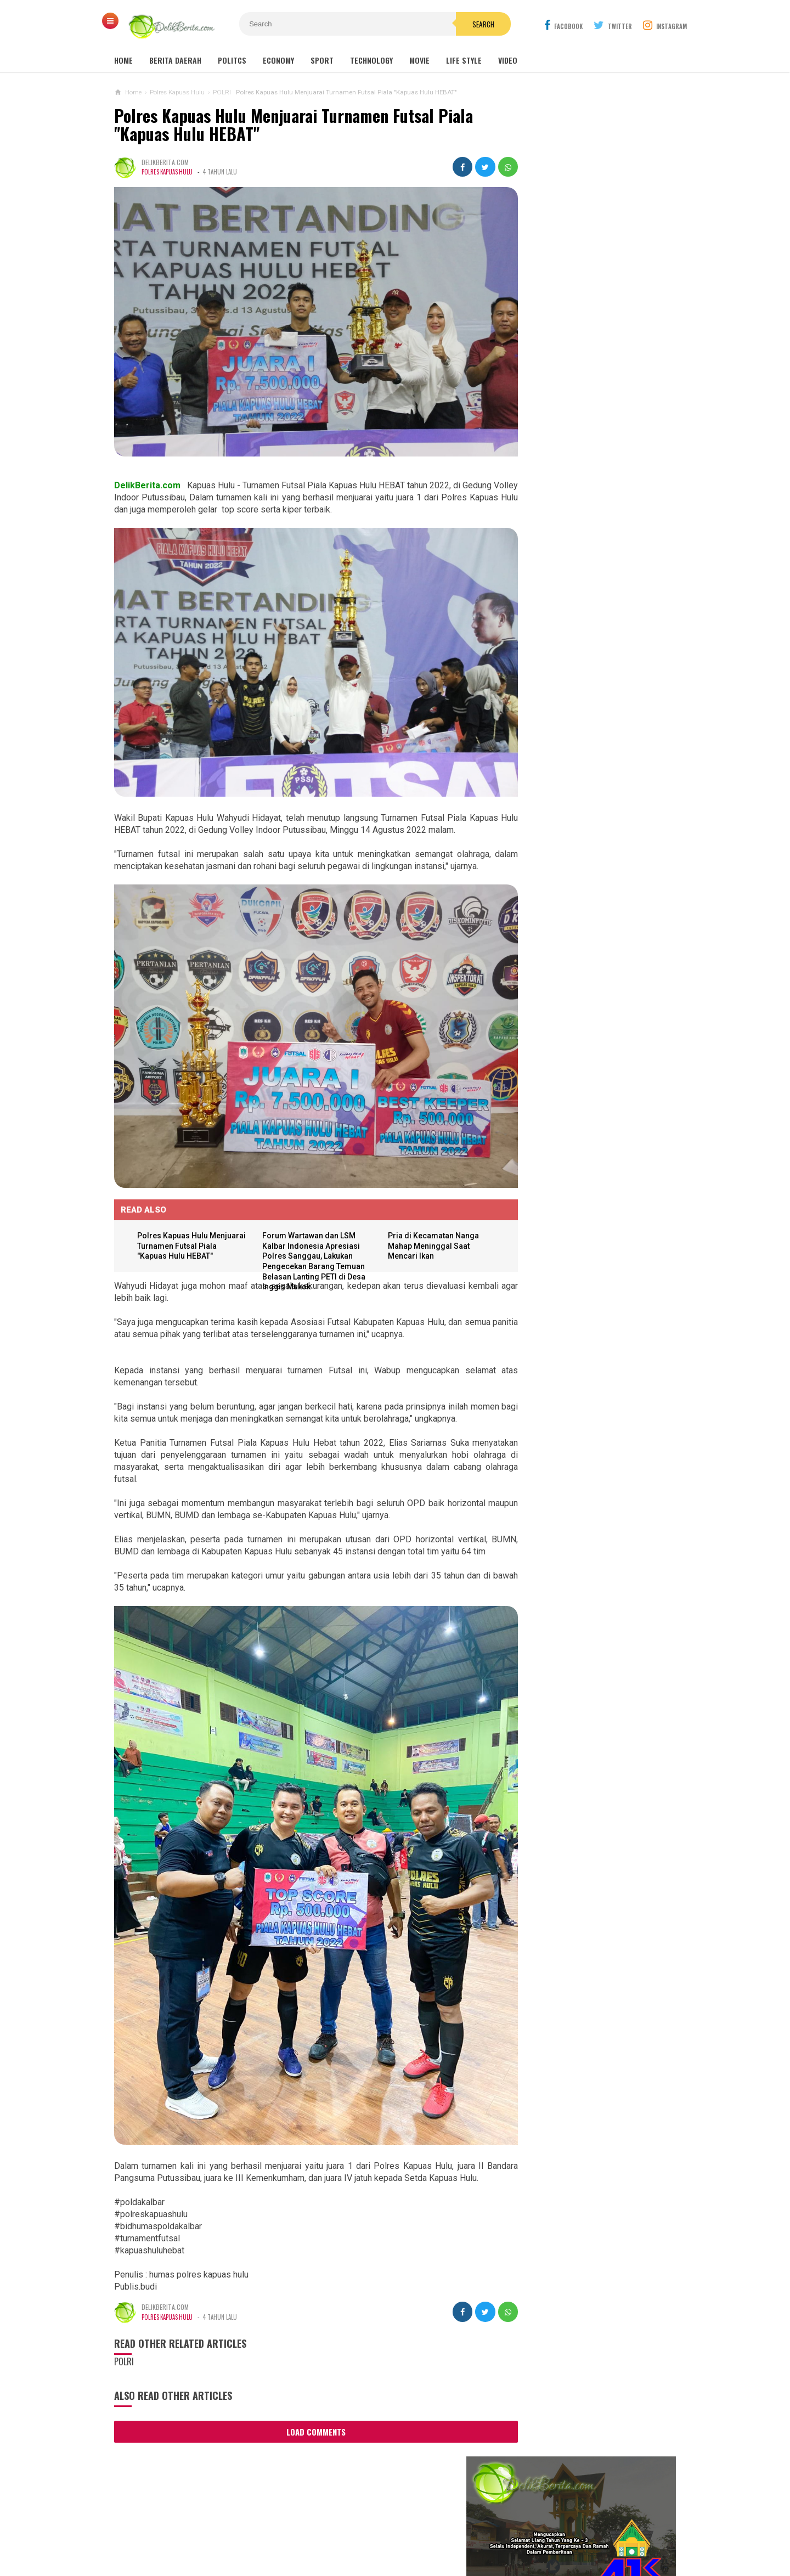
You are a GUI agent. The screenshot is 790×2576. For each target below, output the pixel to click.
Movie (419, 60)
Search (457, 24)
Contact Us (269, 2531)
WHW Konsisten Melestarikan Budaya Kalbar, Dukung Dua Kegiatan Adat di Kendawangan (576, 1039)
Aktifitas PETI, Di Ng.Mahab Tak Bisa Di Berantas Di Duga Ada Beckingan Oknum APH (585, 1198)
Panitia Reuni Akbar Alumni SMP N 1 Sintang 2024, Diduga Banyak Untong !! (609, 702)
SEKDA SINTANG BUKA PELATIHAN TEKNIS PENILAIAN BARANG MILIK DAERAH (593, 485)
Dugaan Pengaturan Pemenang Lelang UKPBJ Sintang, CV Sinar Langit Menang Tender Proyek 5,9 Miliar (591, 817)
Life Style (464, 60)
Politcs (232, 60)
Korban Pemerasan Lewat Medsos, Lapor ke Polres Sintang (581, 991)
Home (123, 60)
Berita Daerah (175, 60)
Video (507, 60)
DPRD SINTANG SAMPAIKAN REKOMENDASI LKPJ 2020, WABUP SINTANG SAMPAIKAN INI (596, 545)
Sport (322, 60)
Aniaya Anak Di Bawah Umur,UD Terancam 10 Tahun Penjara (576, 1087)
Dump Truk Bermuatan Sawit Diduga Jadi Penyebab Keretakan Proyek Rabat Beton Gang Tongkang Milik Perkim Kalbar (594, 1140)
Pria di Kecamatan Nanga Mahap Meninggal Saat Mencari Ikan (424, 1204)
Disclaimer (520, 2531)
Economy (278, 60)
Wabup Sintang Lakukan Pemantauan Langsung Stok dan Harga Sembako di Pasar (598, 455)
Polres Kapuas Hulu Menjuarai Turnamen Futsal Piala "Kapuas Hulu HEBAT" (293, 124)
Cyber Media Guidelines (382, 2531)
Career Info (572, 2531)
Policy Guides (463, 2531)
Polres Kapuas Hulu (168, 171)
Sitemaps (175, 2531)
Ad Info (315, 2531)
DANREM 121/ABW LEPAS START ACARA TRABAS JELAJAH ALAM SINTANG (590, 425)
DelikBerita (392, 2549)
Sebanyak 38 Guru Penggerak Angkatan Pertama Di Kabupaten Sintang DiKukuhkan (579, 870)
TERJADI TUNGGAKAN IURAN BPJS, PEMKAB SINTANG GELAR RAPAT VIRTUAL (595, 515)
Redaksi (618, 2531)
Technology (371, 60)
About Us (220, 2531)
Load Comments (306, 2364)
